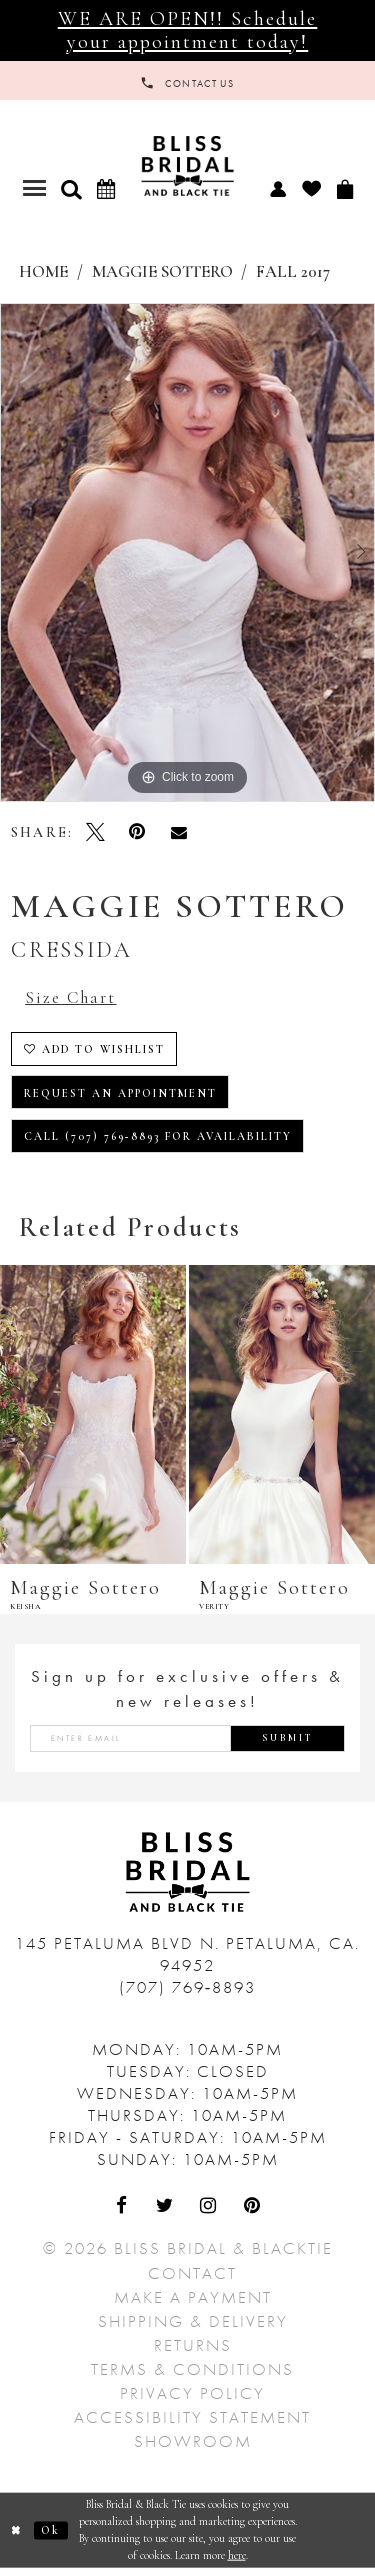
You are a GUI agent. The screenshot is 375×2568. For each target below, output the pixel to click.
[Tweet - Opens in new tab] (96, 832)
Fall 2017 (293, 272)
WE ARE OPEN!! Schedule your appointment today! (188, 29)
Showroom (193, 2441)
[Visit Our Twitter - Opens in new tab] (166, 2207)
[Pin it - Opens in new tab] (137, 832)
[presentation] (93, 1414)
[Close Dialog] (17, 2530)
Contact (192, 2273)
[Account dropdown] (277, 188)
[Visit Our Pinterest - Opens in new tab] (253, 2207)
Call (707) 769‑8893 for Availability (158, 1136)
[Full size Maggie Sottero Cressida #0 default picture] (187, 553)
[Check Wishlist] (311, 188)
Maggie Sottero (162, 272)
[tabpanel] (187, 553)
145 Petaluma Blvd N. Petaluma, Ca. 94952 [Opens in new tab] (187, 1954)
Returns (193, 2345)
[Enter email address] (187, 1738)
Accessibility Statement (192, 2417)
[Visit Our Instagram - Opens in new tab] (210, 2207)
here (237, 2554)
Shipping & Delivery (193, 2321)
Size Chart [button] (70, 997)
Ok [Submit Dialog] (50, 2530)
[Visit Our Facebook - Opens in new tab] (123, 2207)
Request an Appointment (121, 1093)
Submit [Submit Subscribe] (288, 1738)
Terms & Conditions (192, 2369)
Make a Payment (193, 2297)
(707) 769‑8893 (188, 1987)
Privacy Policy (192, 2393)
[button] (71, 189)
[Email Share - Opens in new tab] (179, 832)
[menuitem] (277, 188)
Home (43, 272)
